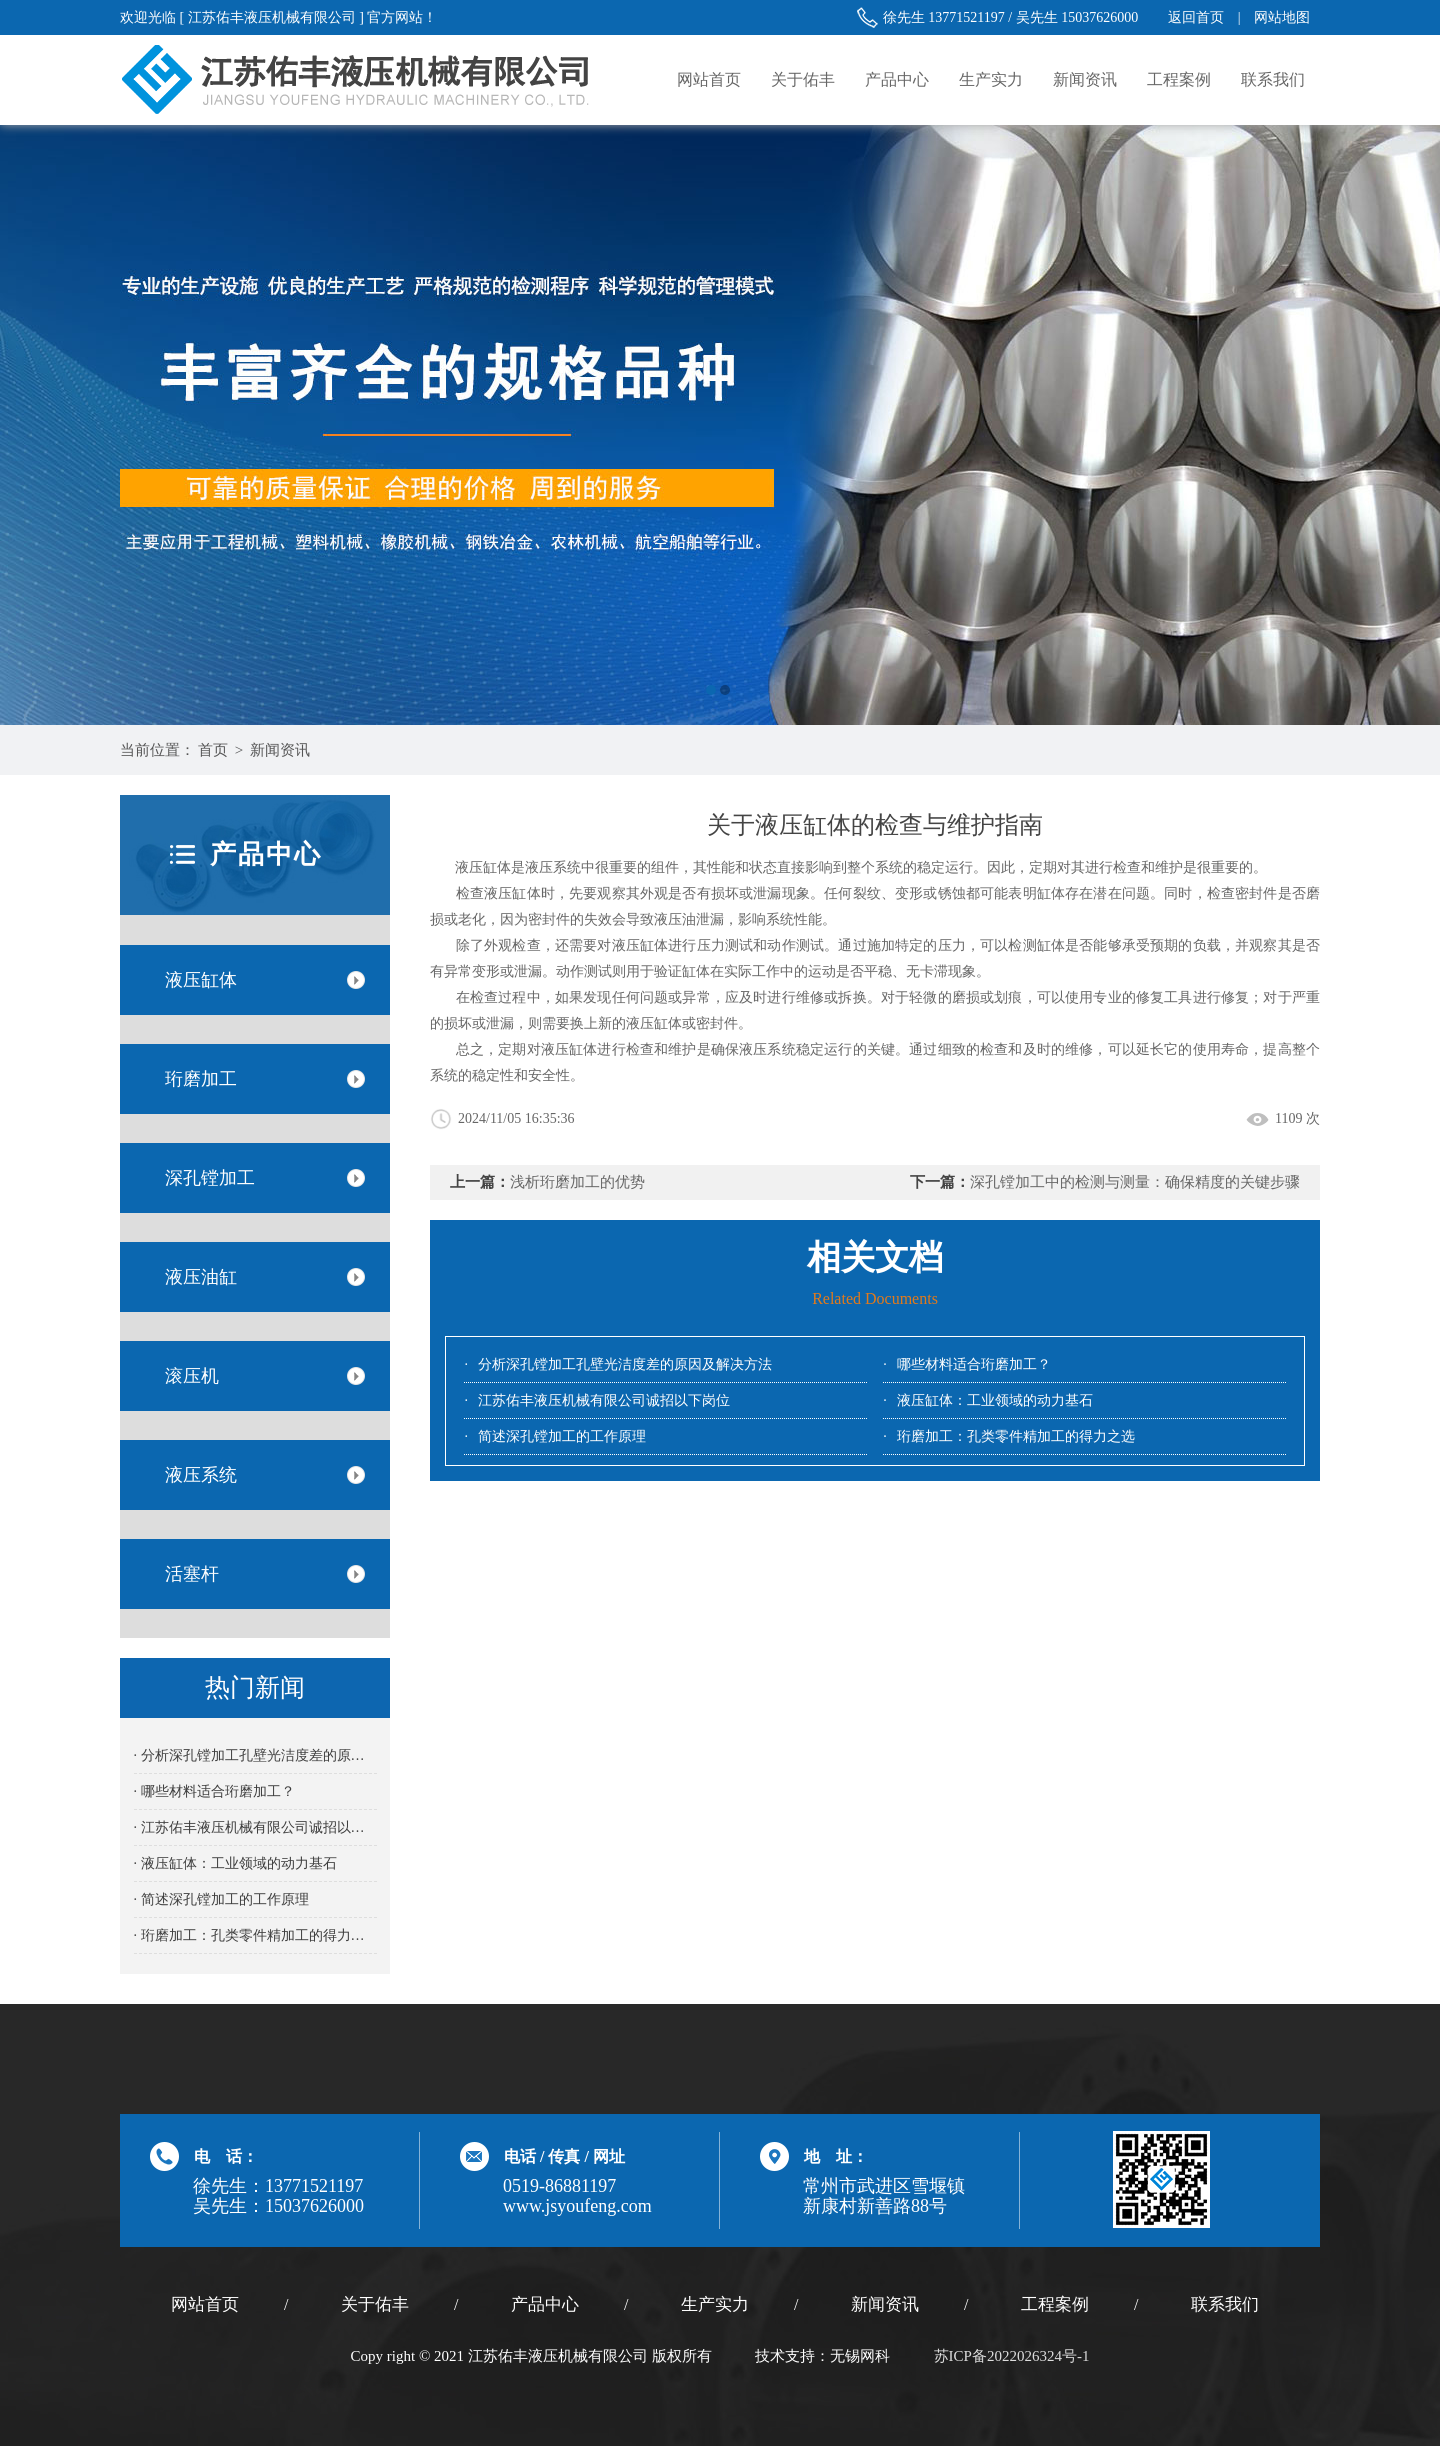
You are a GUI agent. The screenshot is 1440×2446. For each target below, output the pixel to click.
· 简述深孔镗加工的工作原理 (221, 1899)
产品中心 (897, 79)
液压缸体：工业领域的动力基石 (995, 1400)
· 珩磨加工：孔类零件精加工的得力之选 (255, 1935)
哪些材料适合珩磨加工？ (974, 1364)
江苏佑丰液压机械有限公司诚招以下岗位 (604, 1400)
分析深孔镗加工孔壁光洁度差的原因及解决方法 (625, 1364)
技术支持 (785, 2356)
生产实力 (991, 79)
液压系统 (201, 1475)
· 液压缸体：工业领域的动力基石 (235, 1863)
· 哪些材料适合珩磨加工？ (214, 1791)
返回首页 (1196, 17)
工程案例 (1179, 79)
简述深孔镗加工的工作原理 (562, 1436)
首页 (213, 750)
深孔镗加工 (210, 1178)
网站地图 (1282, 17)
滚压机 (192, 1376)
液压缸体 (201, 980)
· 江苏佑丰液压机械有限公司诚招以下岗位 (255, 1827)
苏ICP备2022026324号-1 (1012, 2356)
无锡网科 (860, 2356)
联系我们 (1273, 79)
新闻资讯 (1085, 79)
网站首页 (709, 79)
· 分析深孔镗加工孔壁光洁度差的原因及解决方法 (255, 1755)
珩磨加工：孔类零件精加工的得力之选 (1016, 1436)
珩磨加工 (201, 1079)
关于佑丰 (803, 79)
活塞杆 (192, 1574)
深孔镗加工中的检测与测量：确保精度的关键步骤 (1135, 1182)
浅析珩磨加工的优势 (577, 1182)
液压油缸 (201, 1277)
